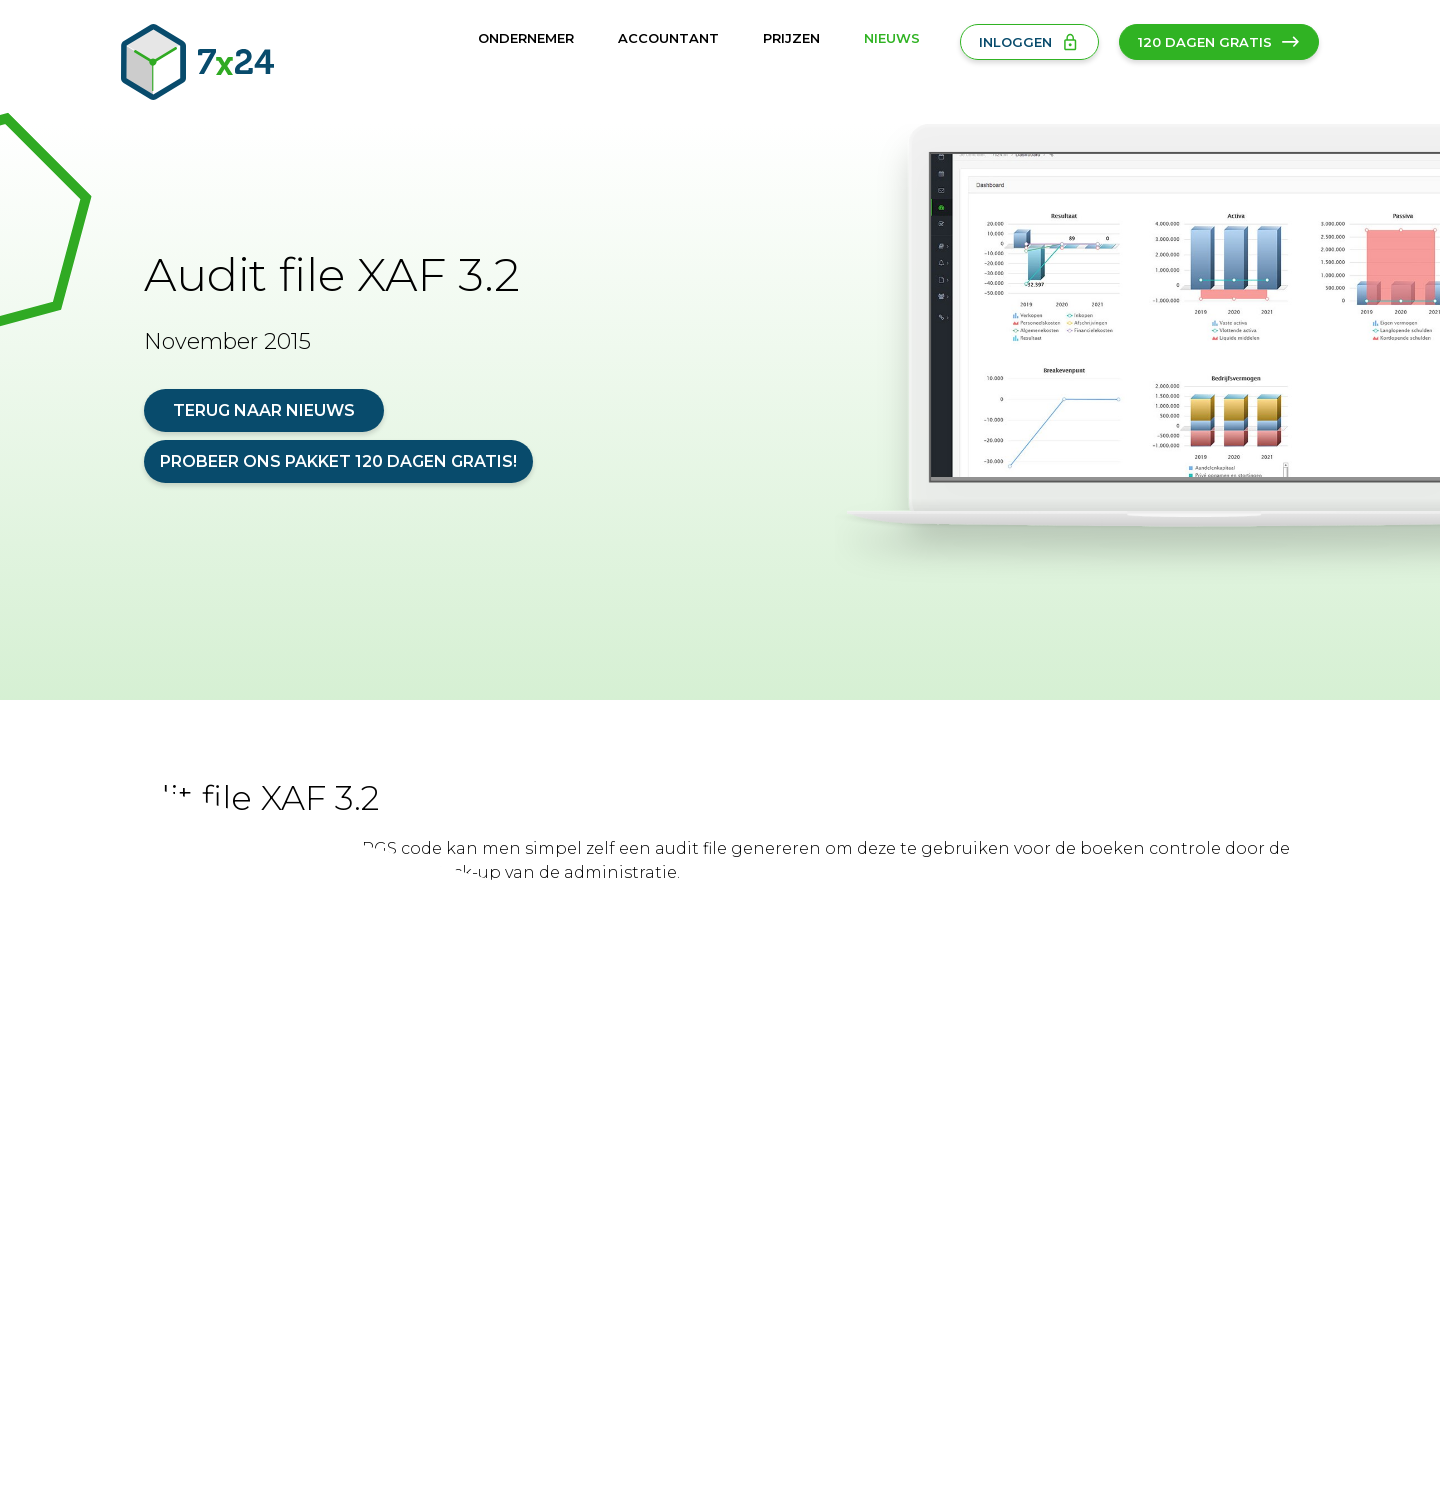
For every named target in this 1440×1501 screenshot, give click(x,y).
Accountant (668, 38)
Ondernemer (526, 38)
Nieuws (892, 38)
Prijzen (791, 38)
